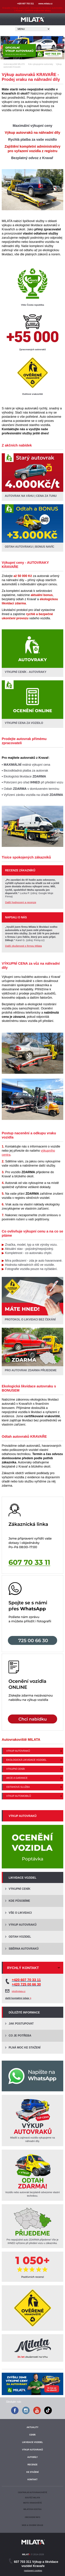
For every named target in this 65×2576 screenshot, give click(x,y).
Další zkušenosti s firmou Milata (23, 945)
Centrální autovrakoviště (32, 2492)
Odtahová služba (18, 1787)
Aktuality (32, 2427)
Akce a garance (17, 1777)
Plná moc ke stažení (25, 2047)
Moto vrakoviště (32, 2503)
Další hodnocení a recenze (20, 902)
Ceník (32, 2435)
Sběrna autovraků (24, 1948)
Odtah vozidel (20, 1936)
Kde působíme (19, 1900)
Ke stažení (32, 2472)
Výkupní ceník (15, 1768)
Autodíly (32, 2457)
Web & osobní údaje (32, 2525)
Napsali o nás (16, 917)
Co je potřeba (20, 2035)
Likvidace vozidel (22, 1877)
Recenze (32, 2464)
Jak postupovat (21, 2023)
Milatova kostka (32, 2509)
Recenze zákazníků (20, 870)
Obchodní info (32, 2517)
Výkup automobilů (18, 1796)
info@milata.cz (18, 1991)
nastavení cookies (33, 2570)
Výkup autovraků (18, 1750)
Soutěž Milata (32, 2498)
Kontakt (33, 2479)
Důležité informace (24, 2012)
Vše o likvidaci (20, 1912)
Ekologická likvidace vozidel (26, 1759)
